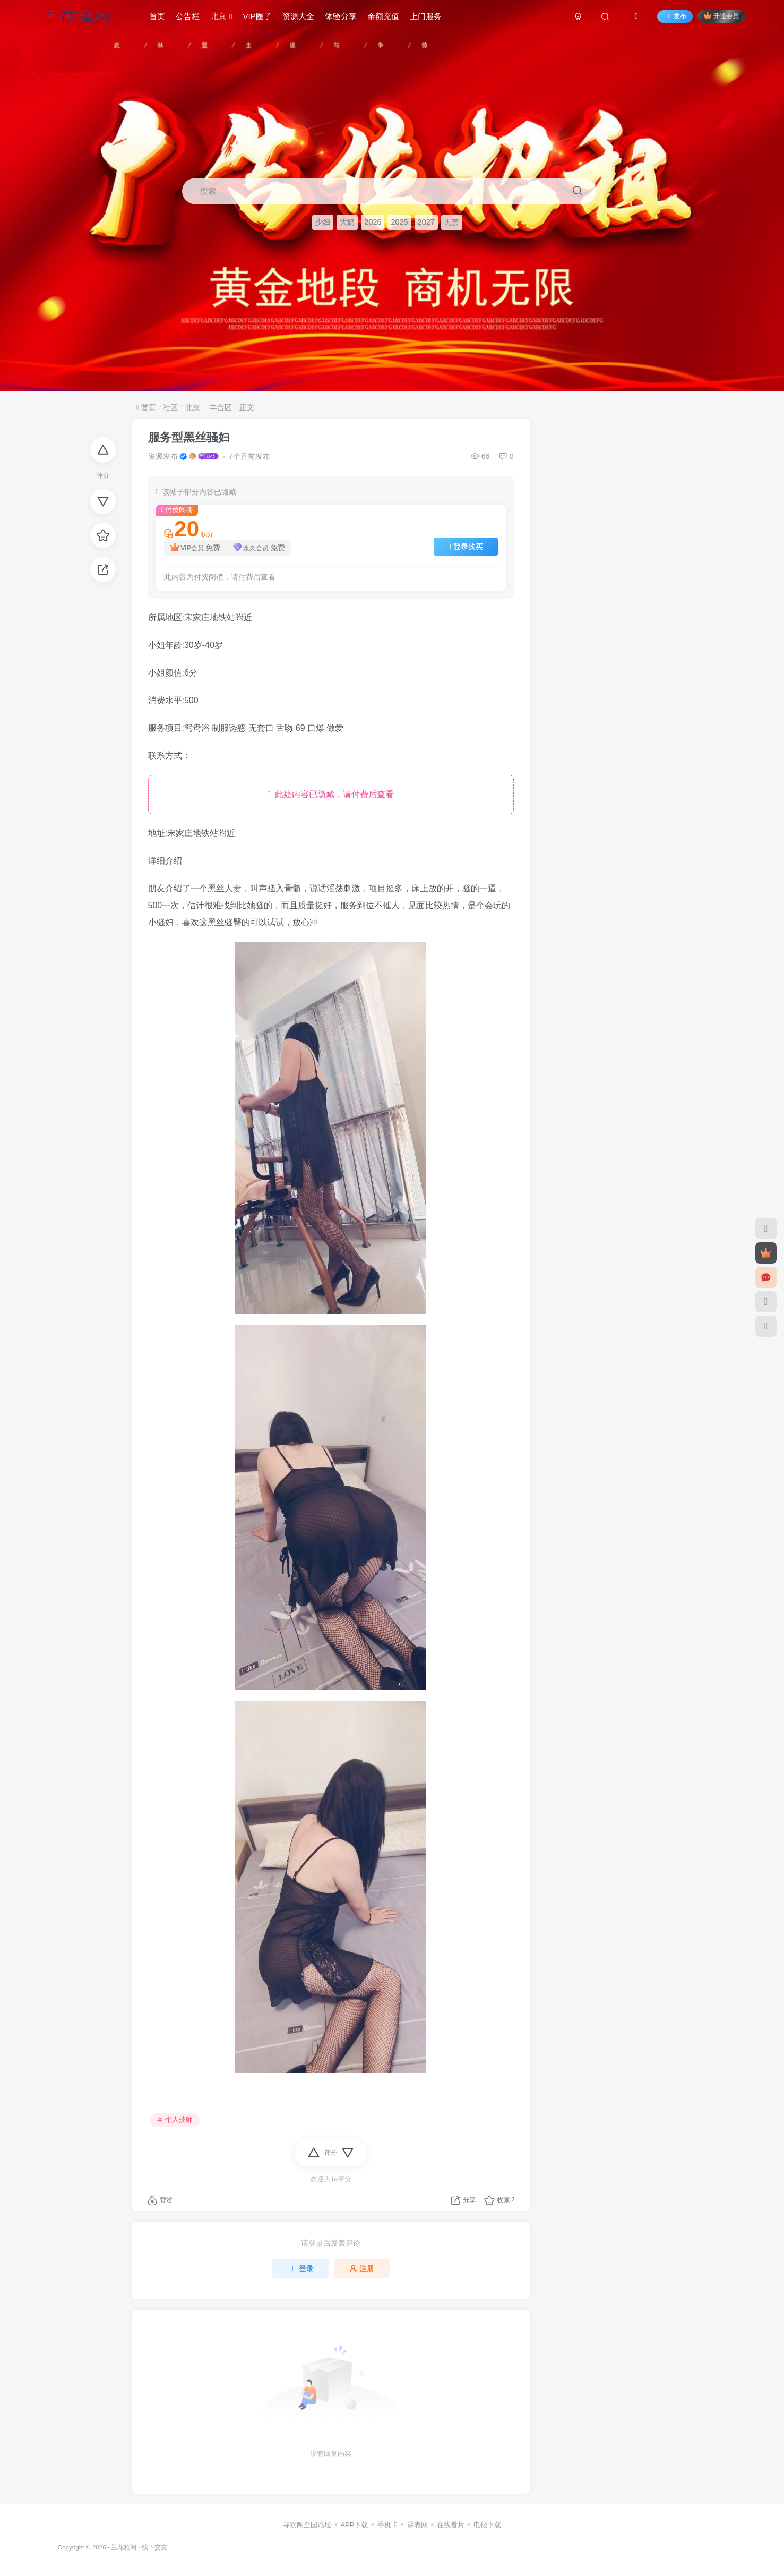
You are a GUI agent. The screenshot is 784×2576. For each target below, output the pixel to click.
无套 (451, 222)
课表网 (417, 2525)
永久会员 (259, 547)
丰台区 (220, 407)
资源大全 (298, 17)
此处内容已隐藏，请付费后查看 (331, 794)
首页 (157, 17)
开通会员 (721, 17)
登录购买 (466, 546)
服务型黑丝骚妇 (189, 437)
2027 (426, 222)
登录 (301, 2268)
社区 (170, 407)
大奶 (347, 222)
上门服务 (426, 17)
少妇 (322, 222)
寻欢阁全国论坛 (307, 2525)
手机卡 (387, 2525)
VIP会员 (195, 547)
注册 (362, 2268)
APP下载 (354, 2525)
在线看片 (450, 2525)
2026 (372, 222)
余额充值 (383, 17)
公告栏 (188, 17)
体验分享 (341, 17)
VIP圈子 (257, 17)
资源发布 (163, 456)
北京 (221, 17)
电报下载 (487, 2525)
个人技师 (175, 2119)
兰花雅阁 (123, 2547)
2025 (399, 222)
